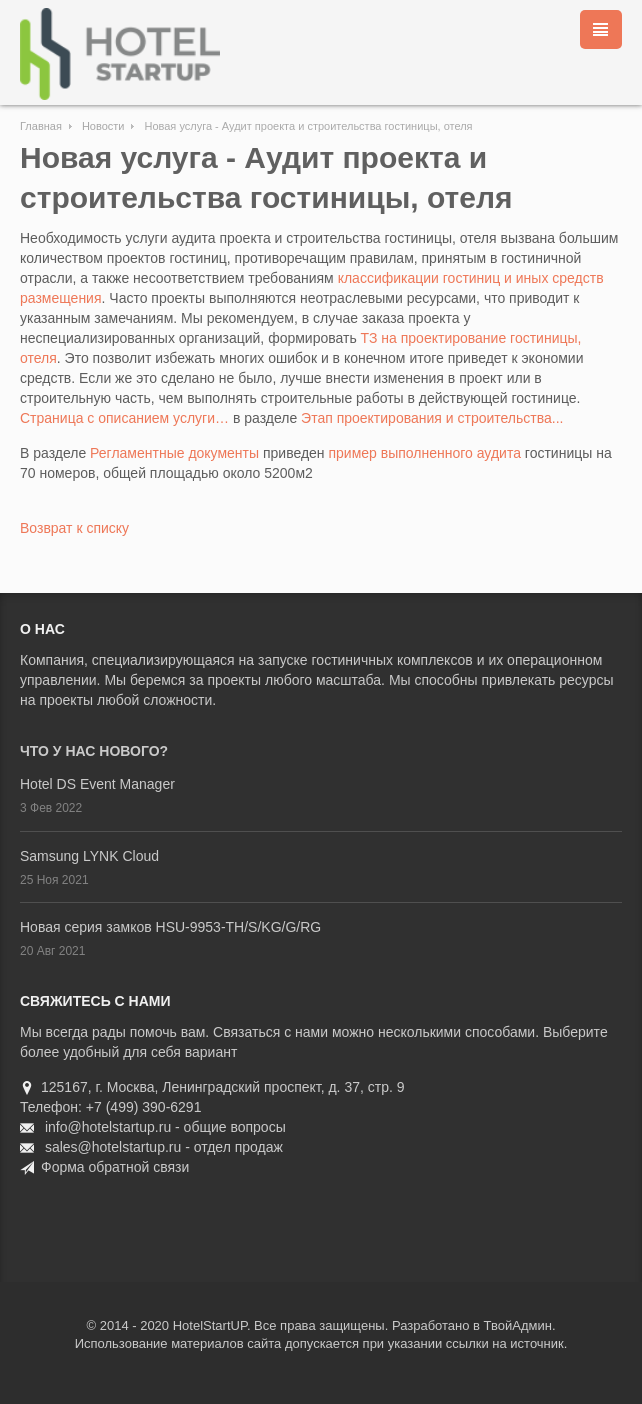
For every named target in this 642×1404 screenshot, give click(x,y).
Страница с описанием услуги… (124, 418)
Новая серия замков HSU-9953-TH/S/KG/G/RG (170, 927)
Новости (103, 126)
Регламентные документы (174, 453)
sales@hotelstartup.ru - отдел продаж (164, 1147)
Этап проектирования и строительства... (432, 418)
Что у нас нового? (94, 751)
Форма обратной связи (115, 1167)
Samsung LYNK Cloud (89, 856)
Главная (41, 126)
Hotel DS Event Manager (97, 784)
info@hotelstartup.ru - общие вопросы (165, 1127)
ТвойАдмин (518, 1325)
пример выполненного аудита (425, 453)
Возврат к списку (74, 528)
